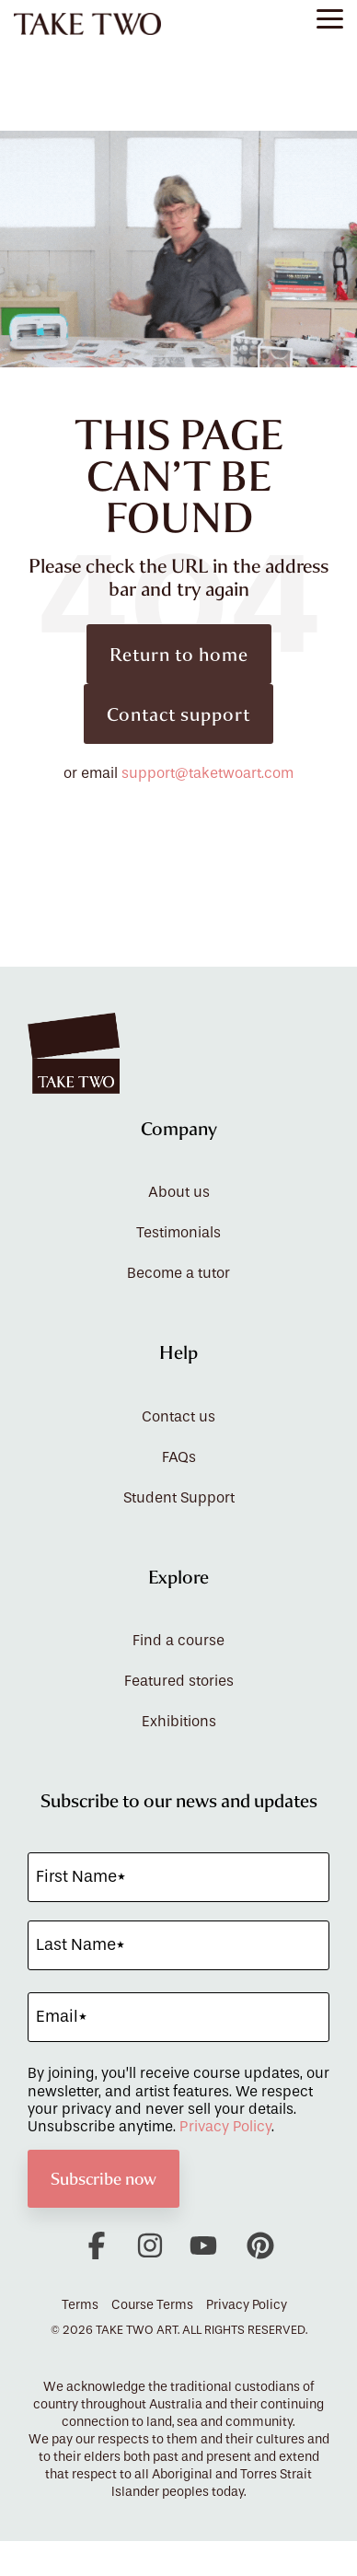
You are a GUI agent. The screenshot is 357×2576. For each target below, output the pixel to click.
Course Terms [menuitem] (152, 2305)
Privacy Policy (225, 2126)
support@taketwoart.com (207, 773)
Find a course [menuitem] (178, 1640)
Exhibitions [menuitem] (179, 1721)
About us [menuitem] (179, 1192)
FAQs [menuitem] (179, 1457)
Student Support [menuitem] (179, 1498)
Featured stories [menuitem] (179, 1681)
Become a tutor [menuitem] (178, 1273)
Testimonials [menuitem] (178, 1232)
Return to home (178, 654)
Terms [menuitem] (80, 2305)
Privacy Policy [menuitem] (246, 2305)
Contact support (178, 714)
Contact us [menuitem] (178, 1417)
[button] (330, 17)
